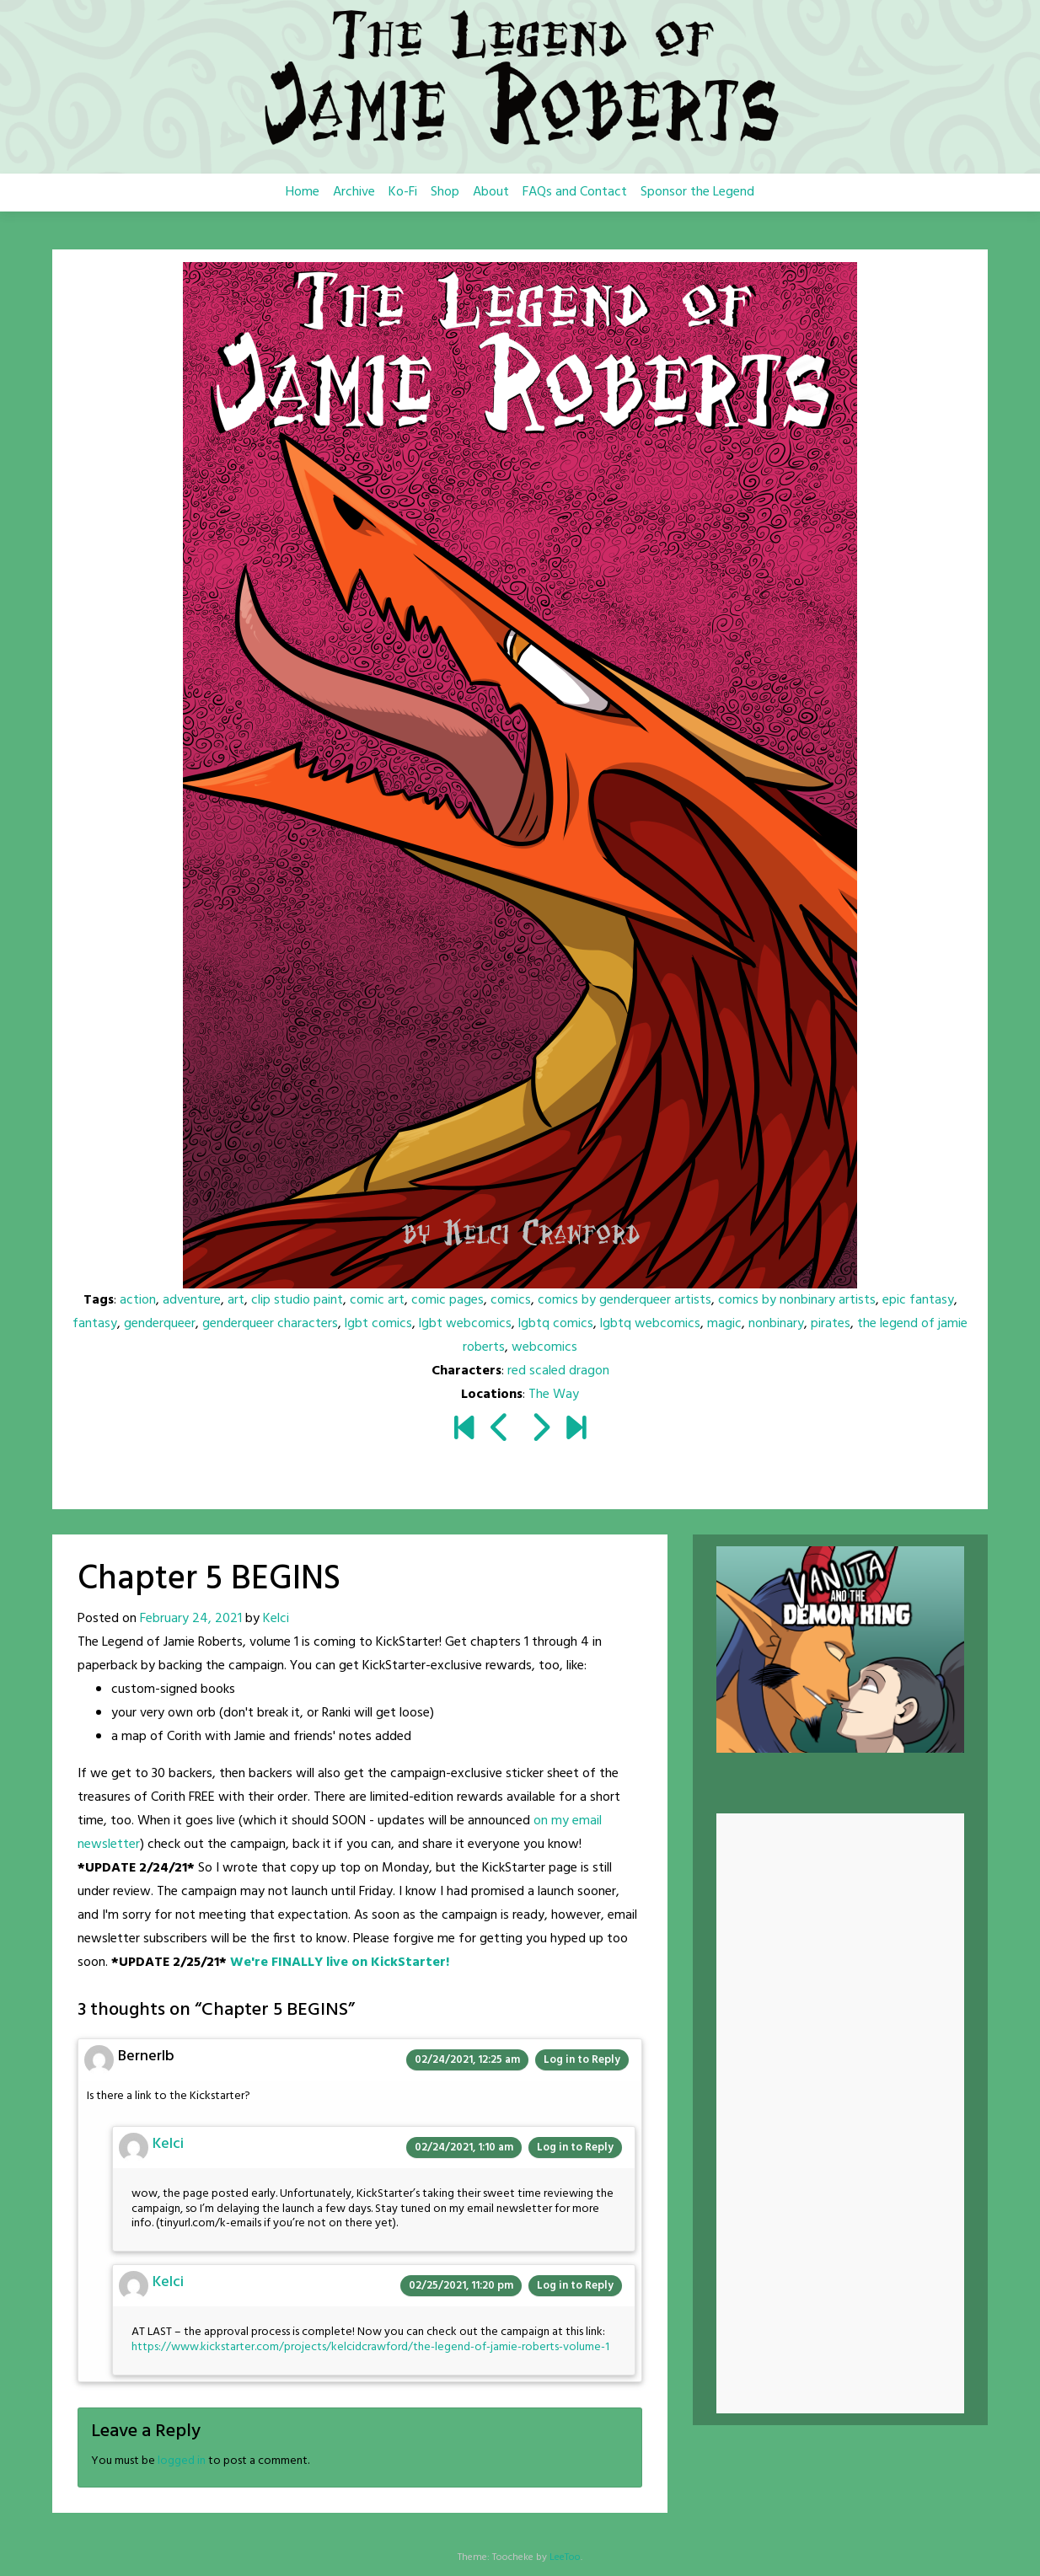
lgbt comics (378, 1324)
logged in (182, 2461)
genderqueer (160, 1324)
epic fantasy (918, 1300)
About (491, 192)
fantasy (94, 1324)
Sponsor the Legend (697, 192)
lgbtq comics (555, 1324)
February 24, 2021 (191, 1619)
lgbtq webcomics (650, 1324)
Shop (445, 192)
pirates (830, 1324)
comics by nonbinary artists (797, 1300)
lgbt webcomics (465, 1324)
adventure (192, 1300)
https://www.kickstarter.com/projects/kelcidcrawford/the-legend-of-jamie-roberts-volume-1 (370, 2347)
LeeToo (565, 2557)
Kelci (276, 1619)
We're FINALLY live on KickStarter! (339, 1963)
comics (511, 1300)
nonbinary (776, 1324)
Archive (354, 192)
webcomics (544, 1347)
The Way (553, 1395)
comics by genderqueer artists (624, 1300)
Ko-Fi (403, 192)
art (236, 1300)
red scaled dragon (558, 1371)
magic (724, 1324)
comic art (377, 1300)
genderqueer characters (270, 1324)
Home (302, 192)
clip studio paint (297, 1300)
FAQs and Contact (575, 192)
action (138, 1300)
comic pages (447, 1300)
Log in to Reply (582, 2060)
